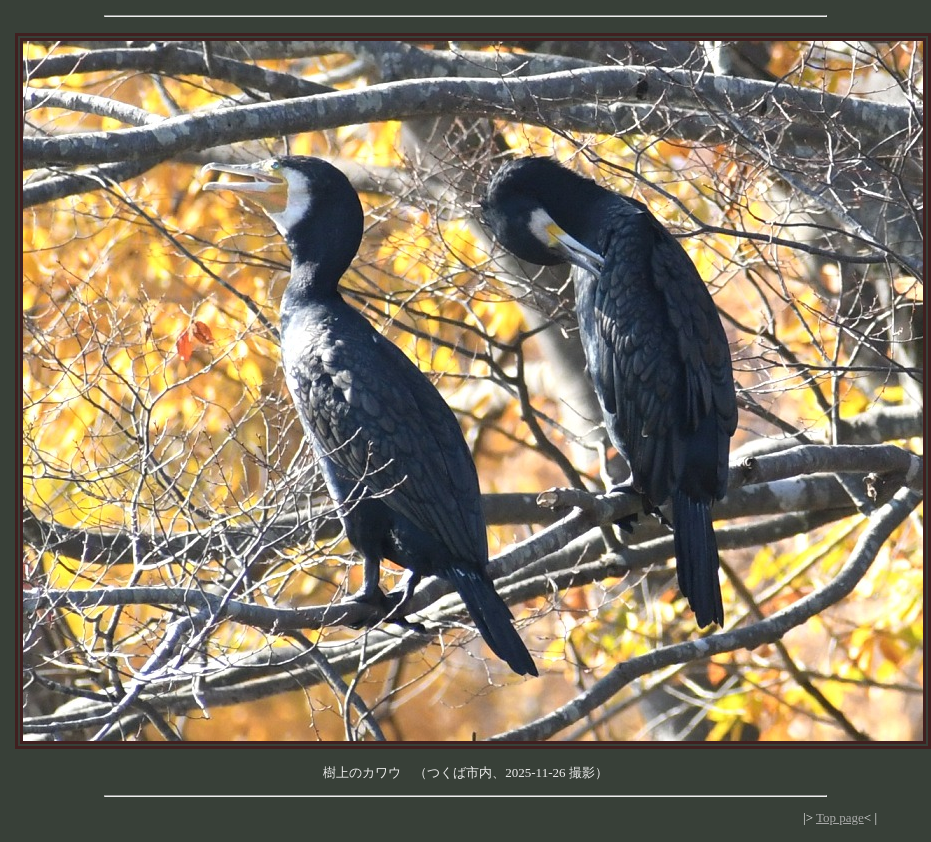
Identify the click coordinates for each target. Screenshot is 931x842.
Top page (840, 817)
